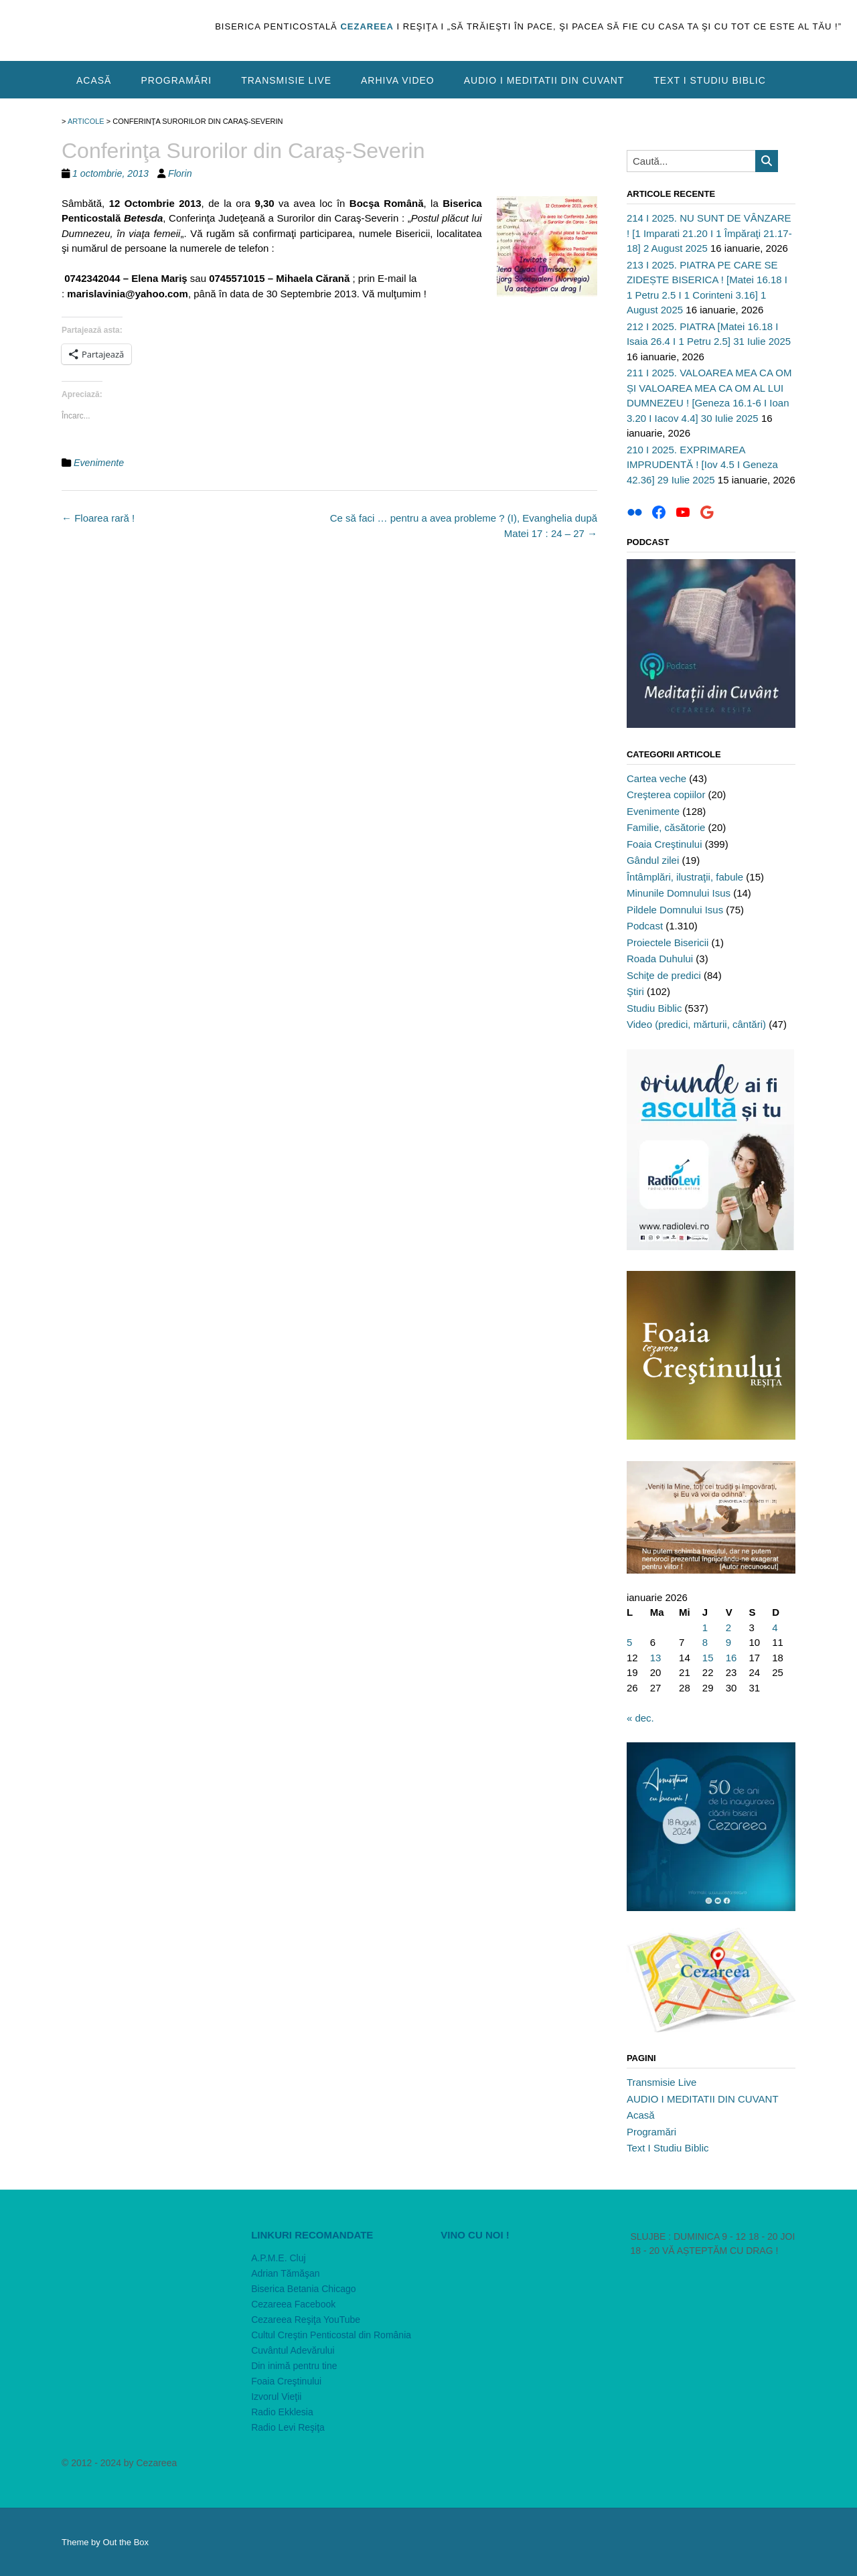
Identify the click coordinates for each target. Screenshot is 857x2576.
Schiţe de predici (664, 975)
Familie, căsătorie (666, 827)
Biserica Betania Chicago (303, 2288)
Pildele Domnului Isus (675, 909)
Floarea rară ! (98, 518)
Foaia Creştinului (664, 844)
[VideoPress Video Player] (523, 2297)
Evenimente (99, 462)
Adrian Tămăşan (285, 2273)
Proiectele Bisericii (668, 942)
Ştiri (635, 991)
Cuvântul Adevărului (293, 2350)
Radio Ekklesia (282, 2412)
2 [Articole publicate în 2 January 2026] (728, 1627)
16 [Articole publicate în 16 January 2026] (731, 1657)
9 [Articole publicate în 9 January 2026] (728, 1642)
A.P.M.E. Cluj (278, 2258)
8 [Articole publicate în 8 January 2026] (705, 1642)
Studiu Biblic (654, 1008)
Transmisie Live (286, 80)
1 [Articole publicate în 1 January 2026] (705, 1627)
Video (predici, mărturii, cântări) (696, 1024)
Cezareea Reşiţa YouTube (305, 2319)
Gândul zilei (653, 860)
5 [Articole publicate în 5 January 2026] (629, 1642)
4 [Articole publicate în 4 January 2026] (774, 1627)
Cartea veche (656, 778)
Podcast (645, 925)
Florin (180, 173)
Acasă (93, 80)
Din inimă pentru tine (294, 2365)
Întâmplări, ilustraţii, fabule (685, 877)
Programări (176, 80)
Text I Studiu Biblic (709, 80)
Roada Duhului (660, 958)
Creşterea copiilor (666, 794)
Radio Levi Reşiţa (288, 2427)
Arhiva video (398, 80)
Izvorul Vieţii (276, 2396)
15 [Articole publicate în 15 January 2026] (708, 1657)
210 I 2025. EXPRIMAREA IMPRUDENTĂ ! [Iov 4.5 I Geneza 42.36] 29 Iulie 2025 (702, 464)
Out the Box (125, 2542)
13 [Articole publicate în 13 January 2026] (655, 1657)
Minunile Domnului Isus (678, 893)
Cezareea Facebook (293, 2304)
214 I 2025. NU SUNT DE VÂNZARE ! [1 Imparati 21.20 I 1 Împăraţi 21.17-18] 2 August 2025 (709, 233)
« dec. (640, 1718)
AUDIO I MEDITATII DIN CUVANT (544, 80)
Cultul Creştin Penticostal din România (331, 2335)
